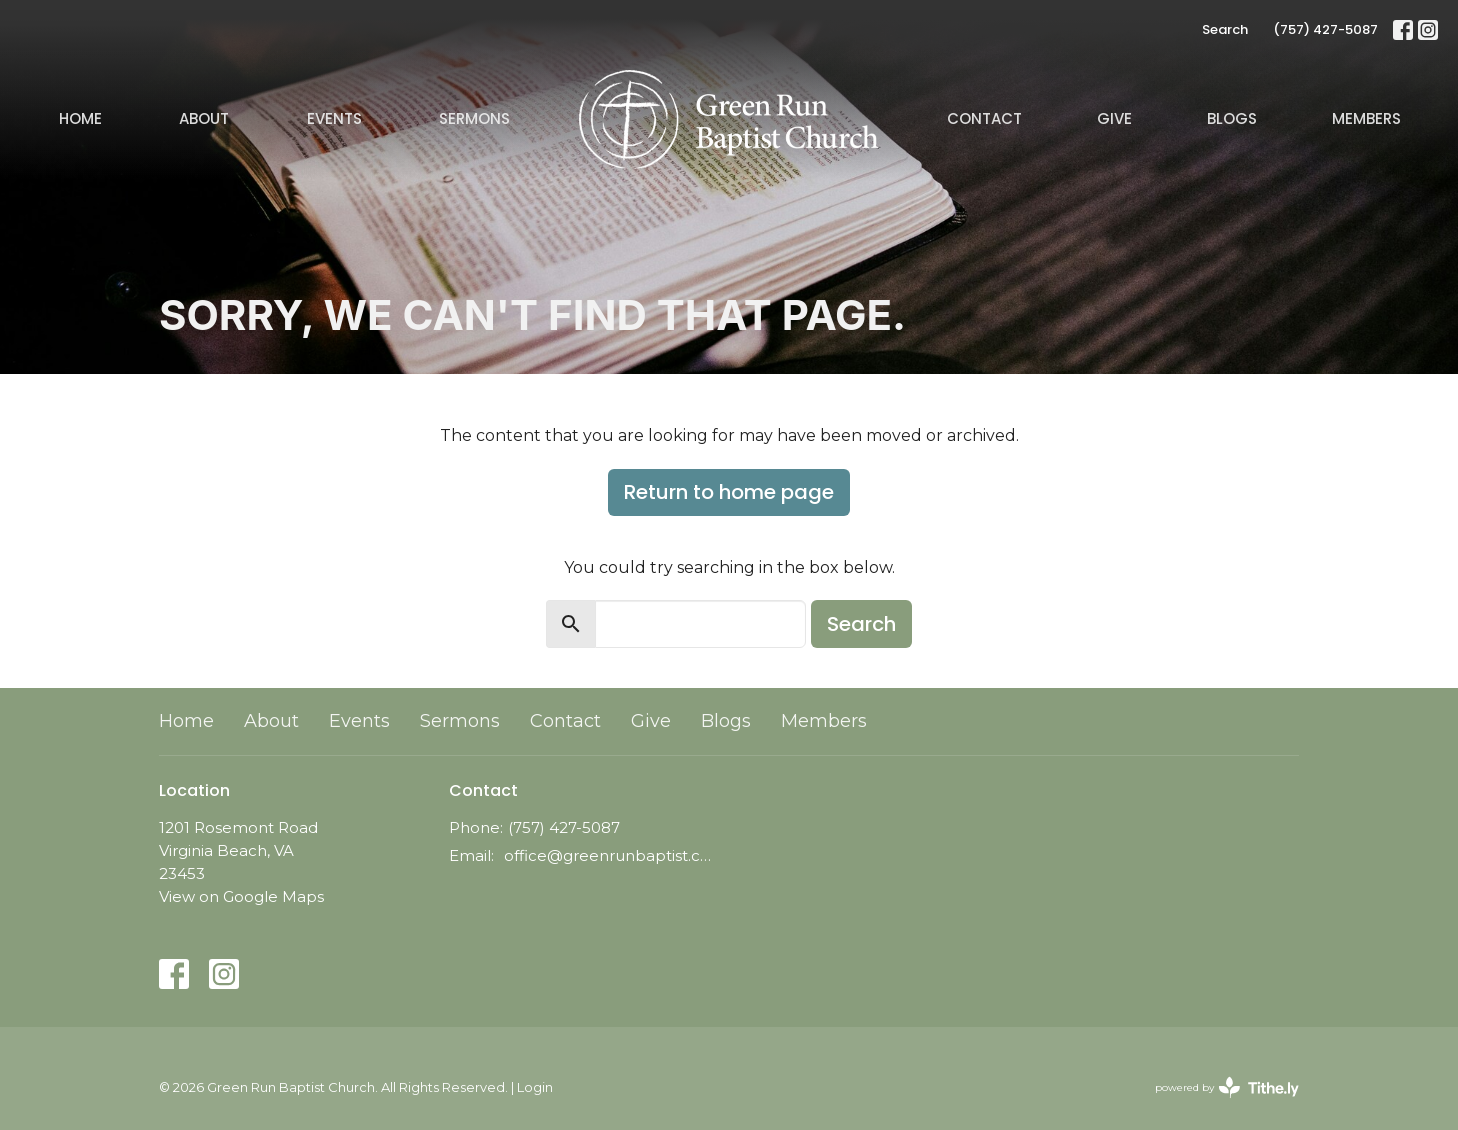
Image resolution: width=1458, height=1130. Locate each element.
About (204, 118)
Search (1225, 29)
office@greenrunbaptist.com (611, 855)
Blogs (1232, 118)
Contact (984, 118)
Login (535, 1087)
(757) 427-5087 (1325, 29)
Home (80, 118)
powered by (1227, 1087)
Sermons (474, 118)
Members (1366, 118)
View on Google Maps (241, 896)
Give (1114, 118)
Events (334, 118)
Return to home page (729, 492)
